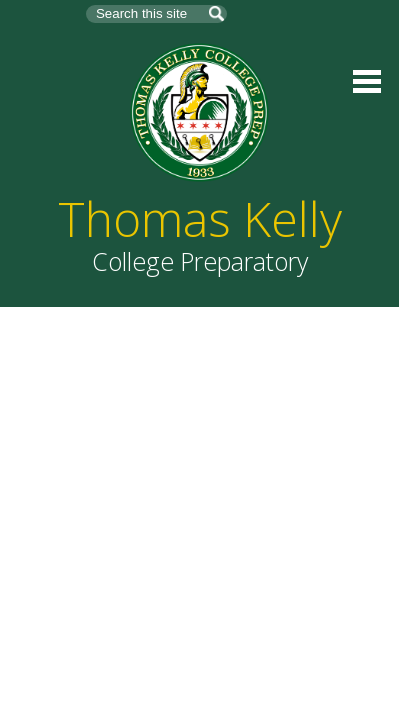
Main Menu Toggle (367, 81)
